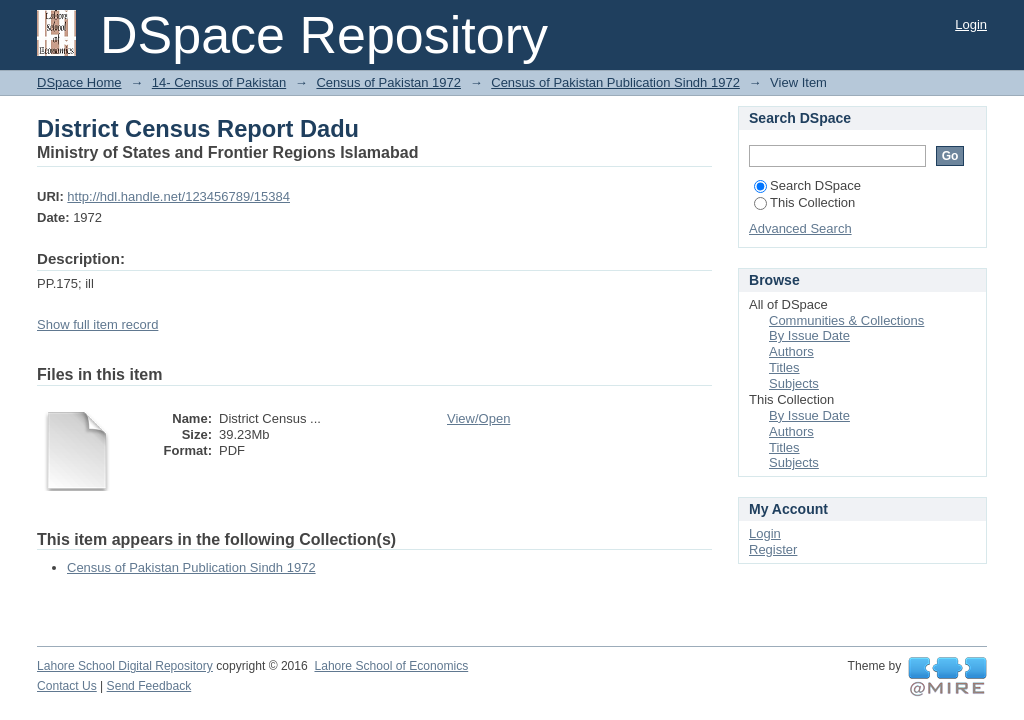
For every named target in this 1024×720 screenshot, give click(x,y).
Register (773, 549)
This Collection (804, 202)
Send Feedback (149, 686)
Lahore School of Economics (391, 666)
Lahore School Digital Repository (125, 666)
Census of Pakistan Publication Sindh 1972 (615, 82)
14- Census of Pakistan (219, 82)
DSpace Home (79, 82)
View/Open (478, 418)
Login (971, 24)
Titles (784, 367)
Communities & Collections (846, 320)
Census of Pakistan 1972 (388, 82)
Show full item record (97, 324)
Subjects (794, 383)
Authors (791, 351)
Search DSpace (807, 185)
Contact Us (67, 686)
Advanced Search (800, 228)
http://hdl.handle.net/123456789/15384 (178, 196)
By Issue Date (809, 335)
